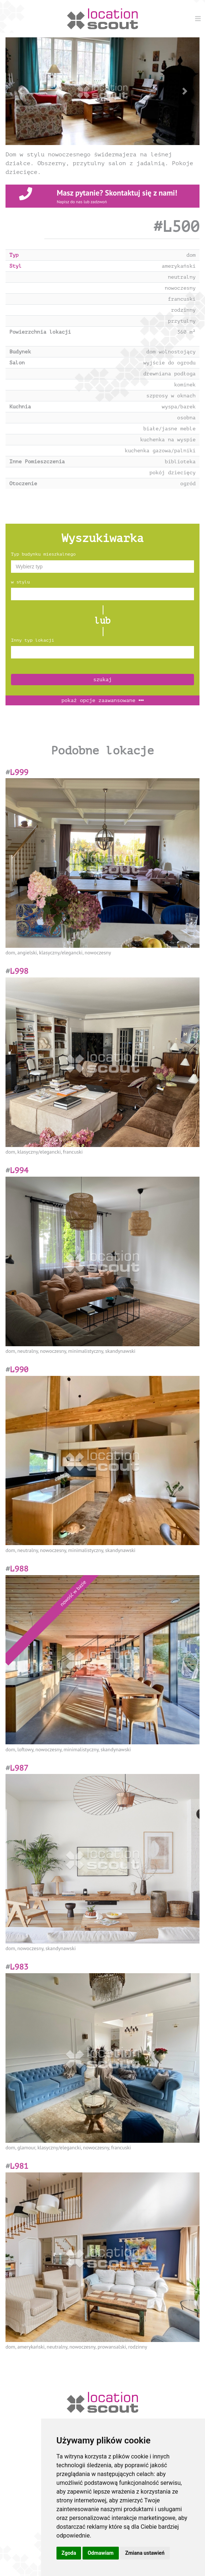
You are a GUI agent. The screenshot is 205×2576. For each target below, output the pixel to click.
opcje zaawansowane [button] (103, 700)
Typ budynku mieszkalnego (43, 554)
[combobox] (102, 566)
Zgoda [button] (69, 2553)
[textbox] (102, 566)
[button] (20, 91)
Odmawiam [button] (101, 2553)
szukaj (102, 679)
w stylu (20, 581)
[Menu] (198, 18)
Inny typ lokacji (32, 640)
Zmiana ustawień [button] (144, 2553)
